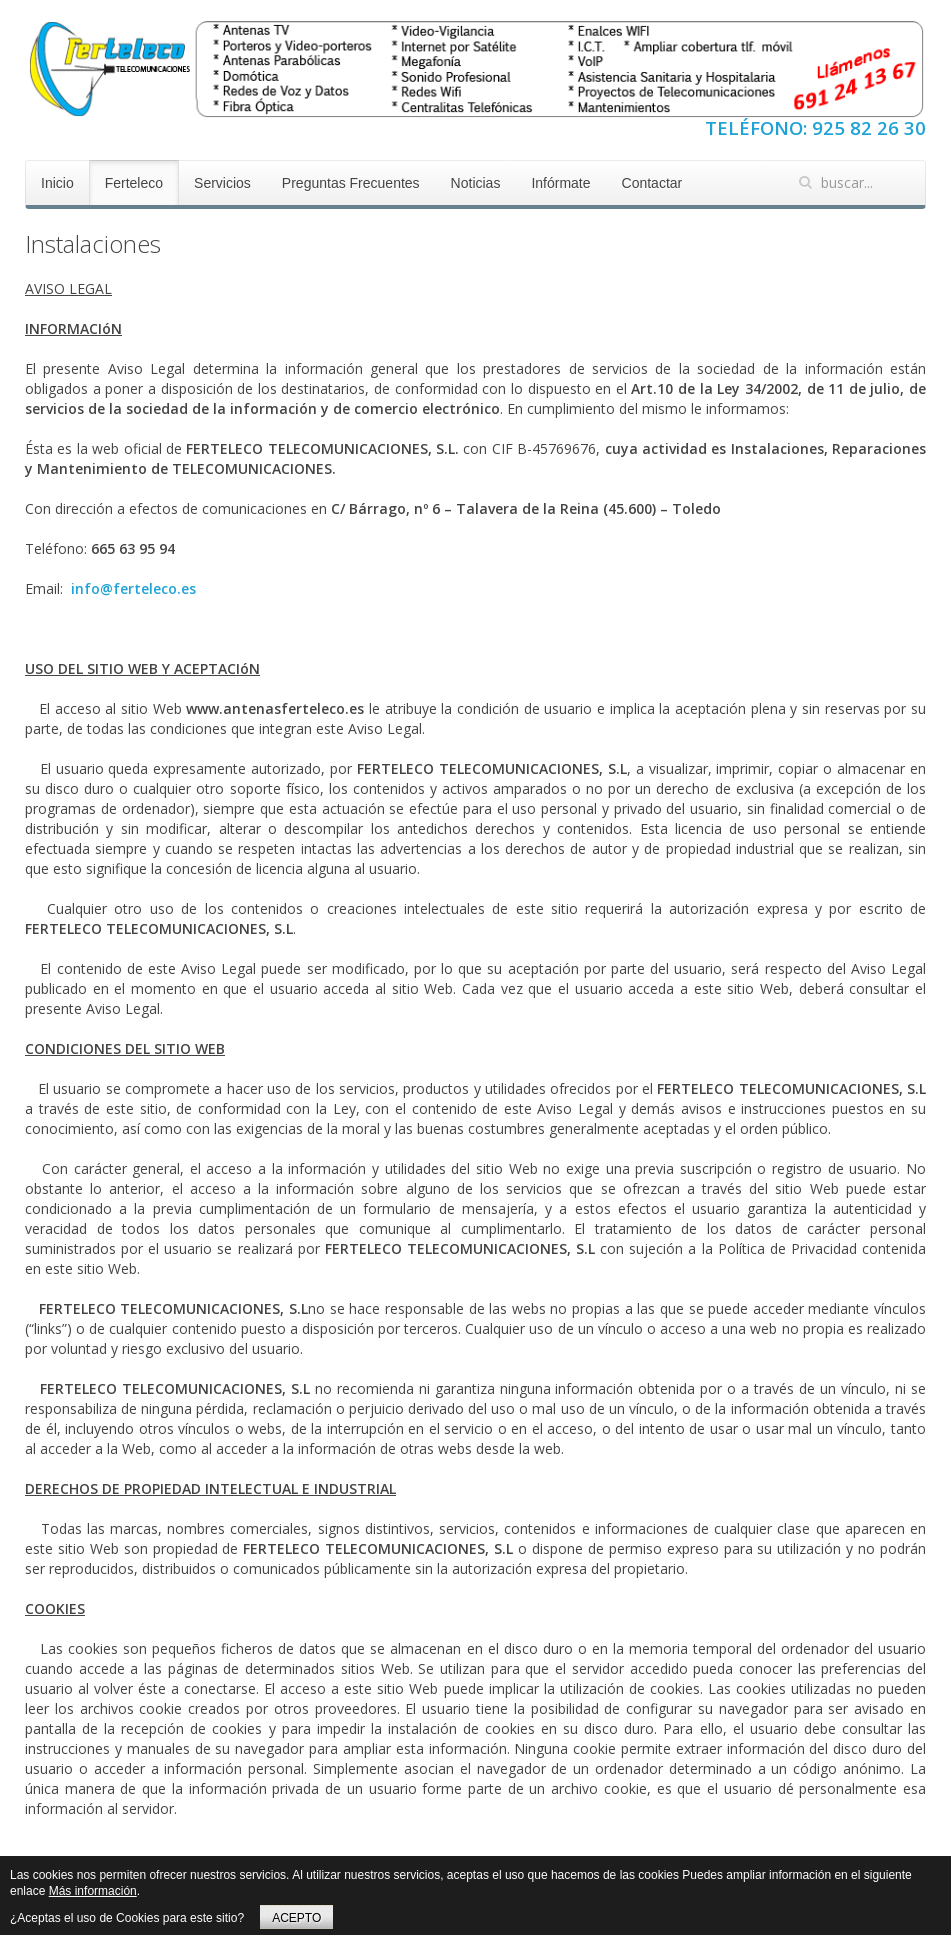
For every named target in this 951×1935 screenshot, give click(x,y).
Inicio (57, 183)
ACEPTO (296, 1918)
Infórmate (560, 183)
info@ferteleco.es (133, 588)
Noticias (476, 183)
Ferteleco (134, 183)
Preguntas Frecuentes (351, 183)
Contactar (652, 183)
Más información (93, 1891)
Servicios (222, 183)
